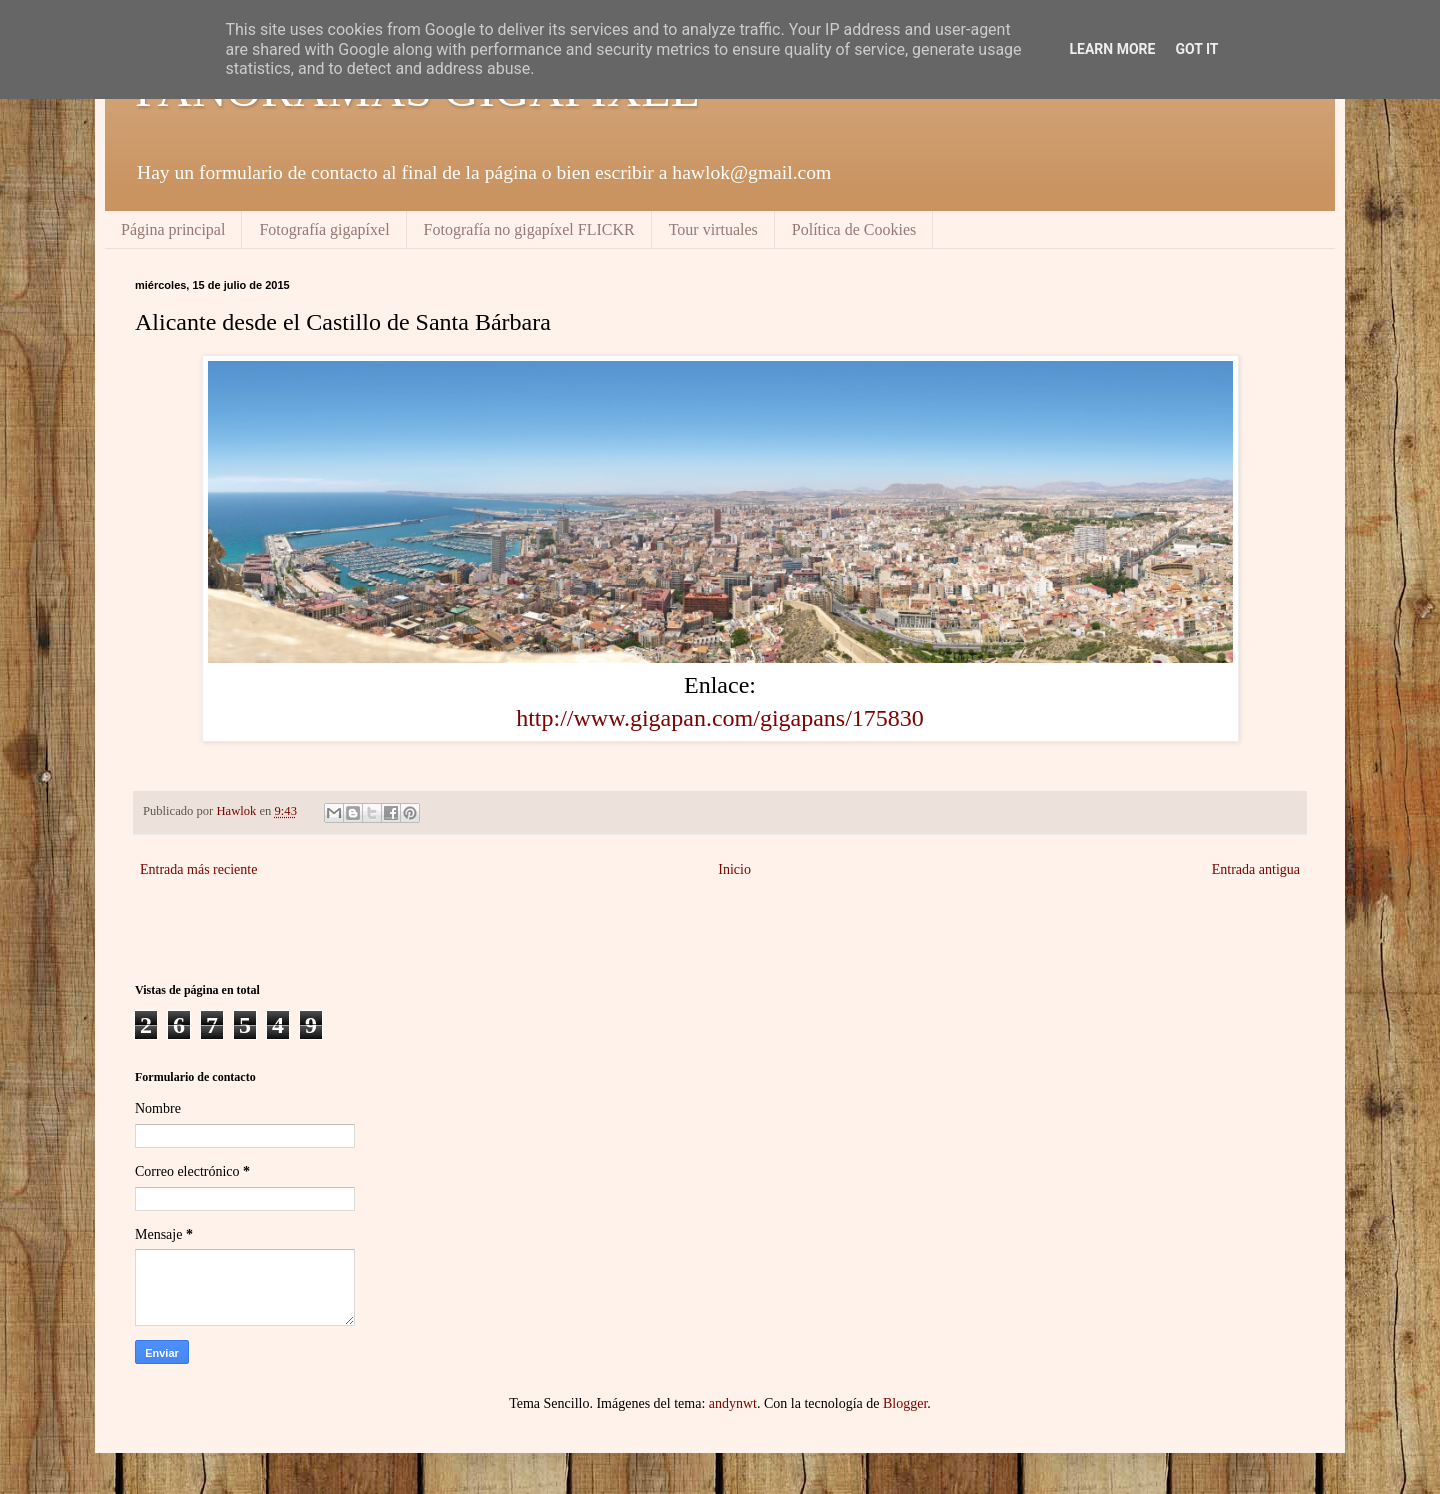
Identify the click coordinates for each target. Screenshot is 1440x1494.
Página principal (173, 229)
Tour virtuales (713, 229)
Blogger (905, 1403)
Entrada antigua (1256, 869)
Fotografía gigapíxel (324, 229)
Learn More (1112, 49)
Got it (1196, 49)
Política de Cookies (854, 229)
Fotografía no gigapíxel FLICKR (529, 229)
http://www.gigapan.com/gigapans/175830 (720, 718)
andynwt (733, 1403)
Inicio (734, 869)
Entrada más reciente (198, 869)
